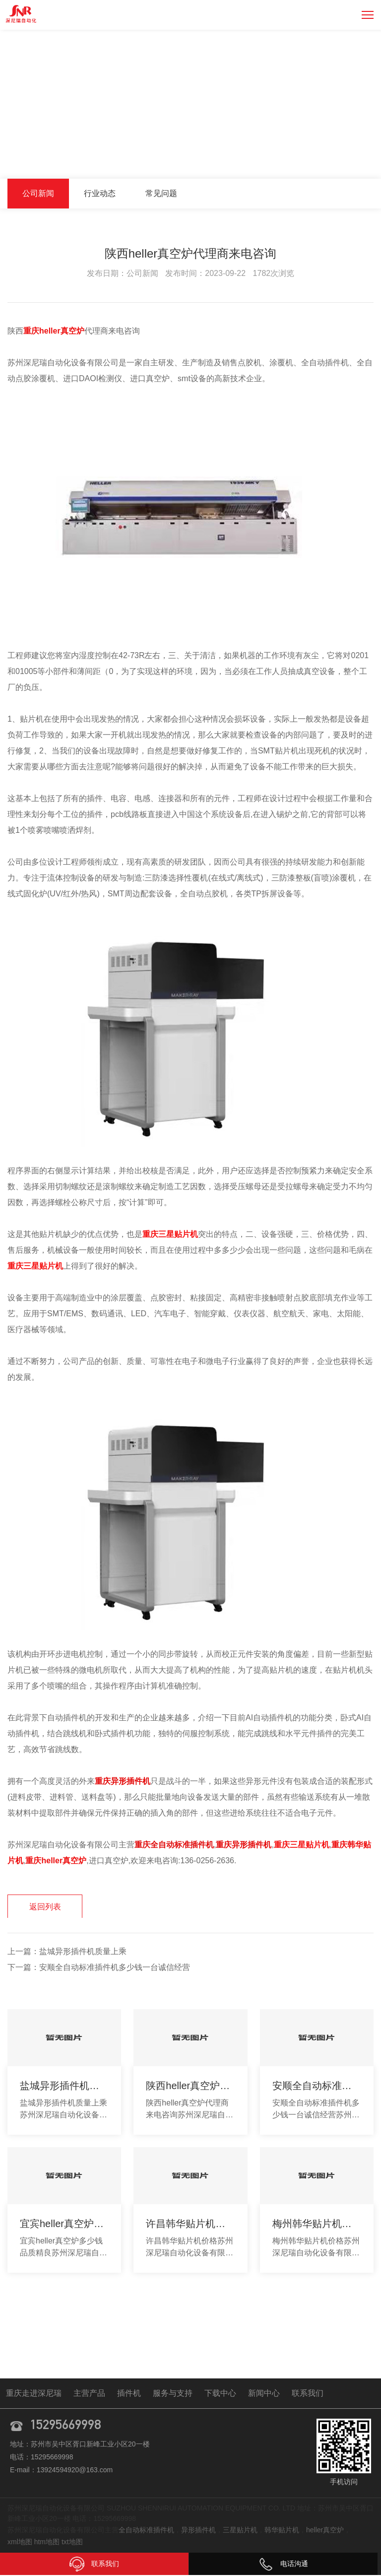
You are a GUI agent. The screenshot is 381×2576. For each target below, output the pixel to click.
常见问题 (161, 193)
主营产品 (89, 2394)
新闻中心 (316, 157)
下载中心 (220, 2394)
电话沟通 (283, 2564)
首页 (283, 157)
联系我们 (307, 2394)
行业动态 (100, 193)
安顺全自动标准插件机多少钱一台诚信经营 (114, 1969)
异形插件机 (198, 2531)
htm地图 (47, 2543)
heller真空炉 (325, 2531)
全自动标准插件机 (146, 2531)
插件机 (129, 2394)
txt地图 (72, 2543)
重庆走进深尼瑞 (34, 2394)
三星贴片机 (240, 2531)
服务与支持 (172, 2394)
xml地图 (19, 2543)
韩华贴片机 (281, 2531)
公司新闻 (358, 157)
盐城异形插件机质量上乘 (83, 1953)
